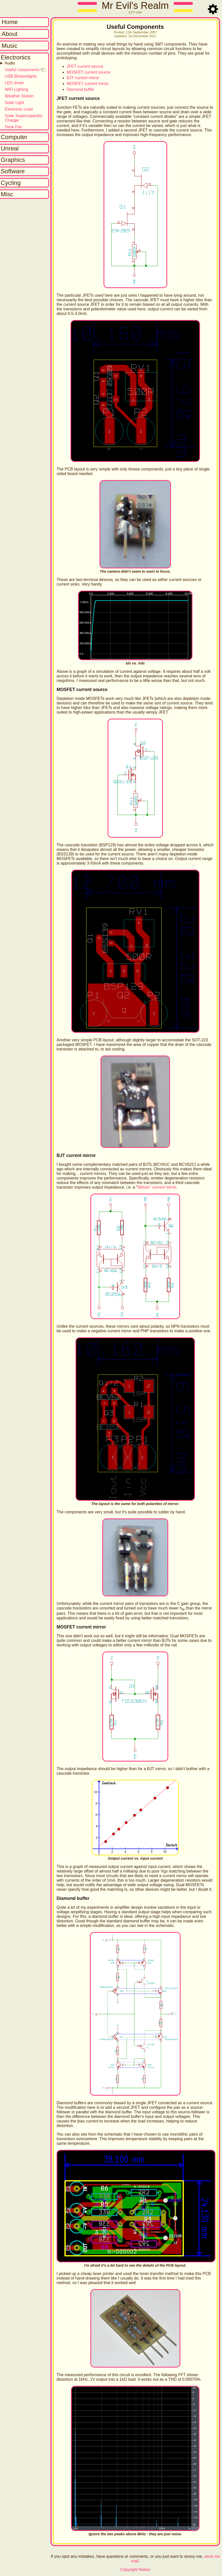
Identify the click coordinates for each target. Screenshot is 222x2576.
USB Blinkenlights (21, 76)
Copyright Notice (135, 2569)
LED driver (14, 83)
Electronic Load (19, 109)
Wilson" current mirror (157, 1187)
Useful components (22, 70)
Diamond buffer (80, 89)
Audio (10, 63)
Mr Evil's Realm (135, 5)
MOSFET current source (88, 72)
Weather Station (19, 96)
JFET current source (85, 66)
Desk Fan (13, 127)
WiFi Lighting (16, 89)
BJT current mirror (83, 78)
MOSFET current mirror (88, 83)
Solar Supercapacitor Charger (23, 118)
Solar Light (14, 102)
